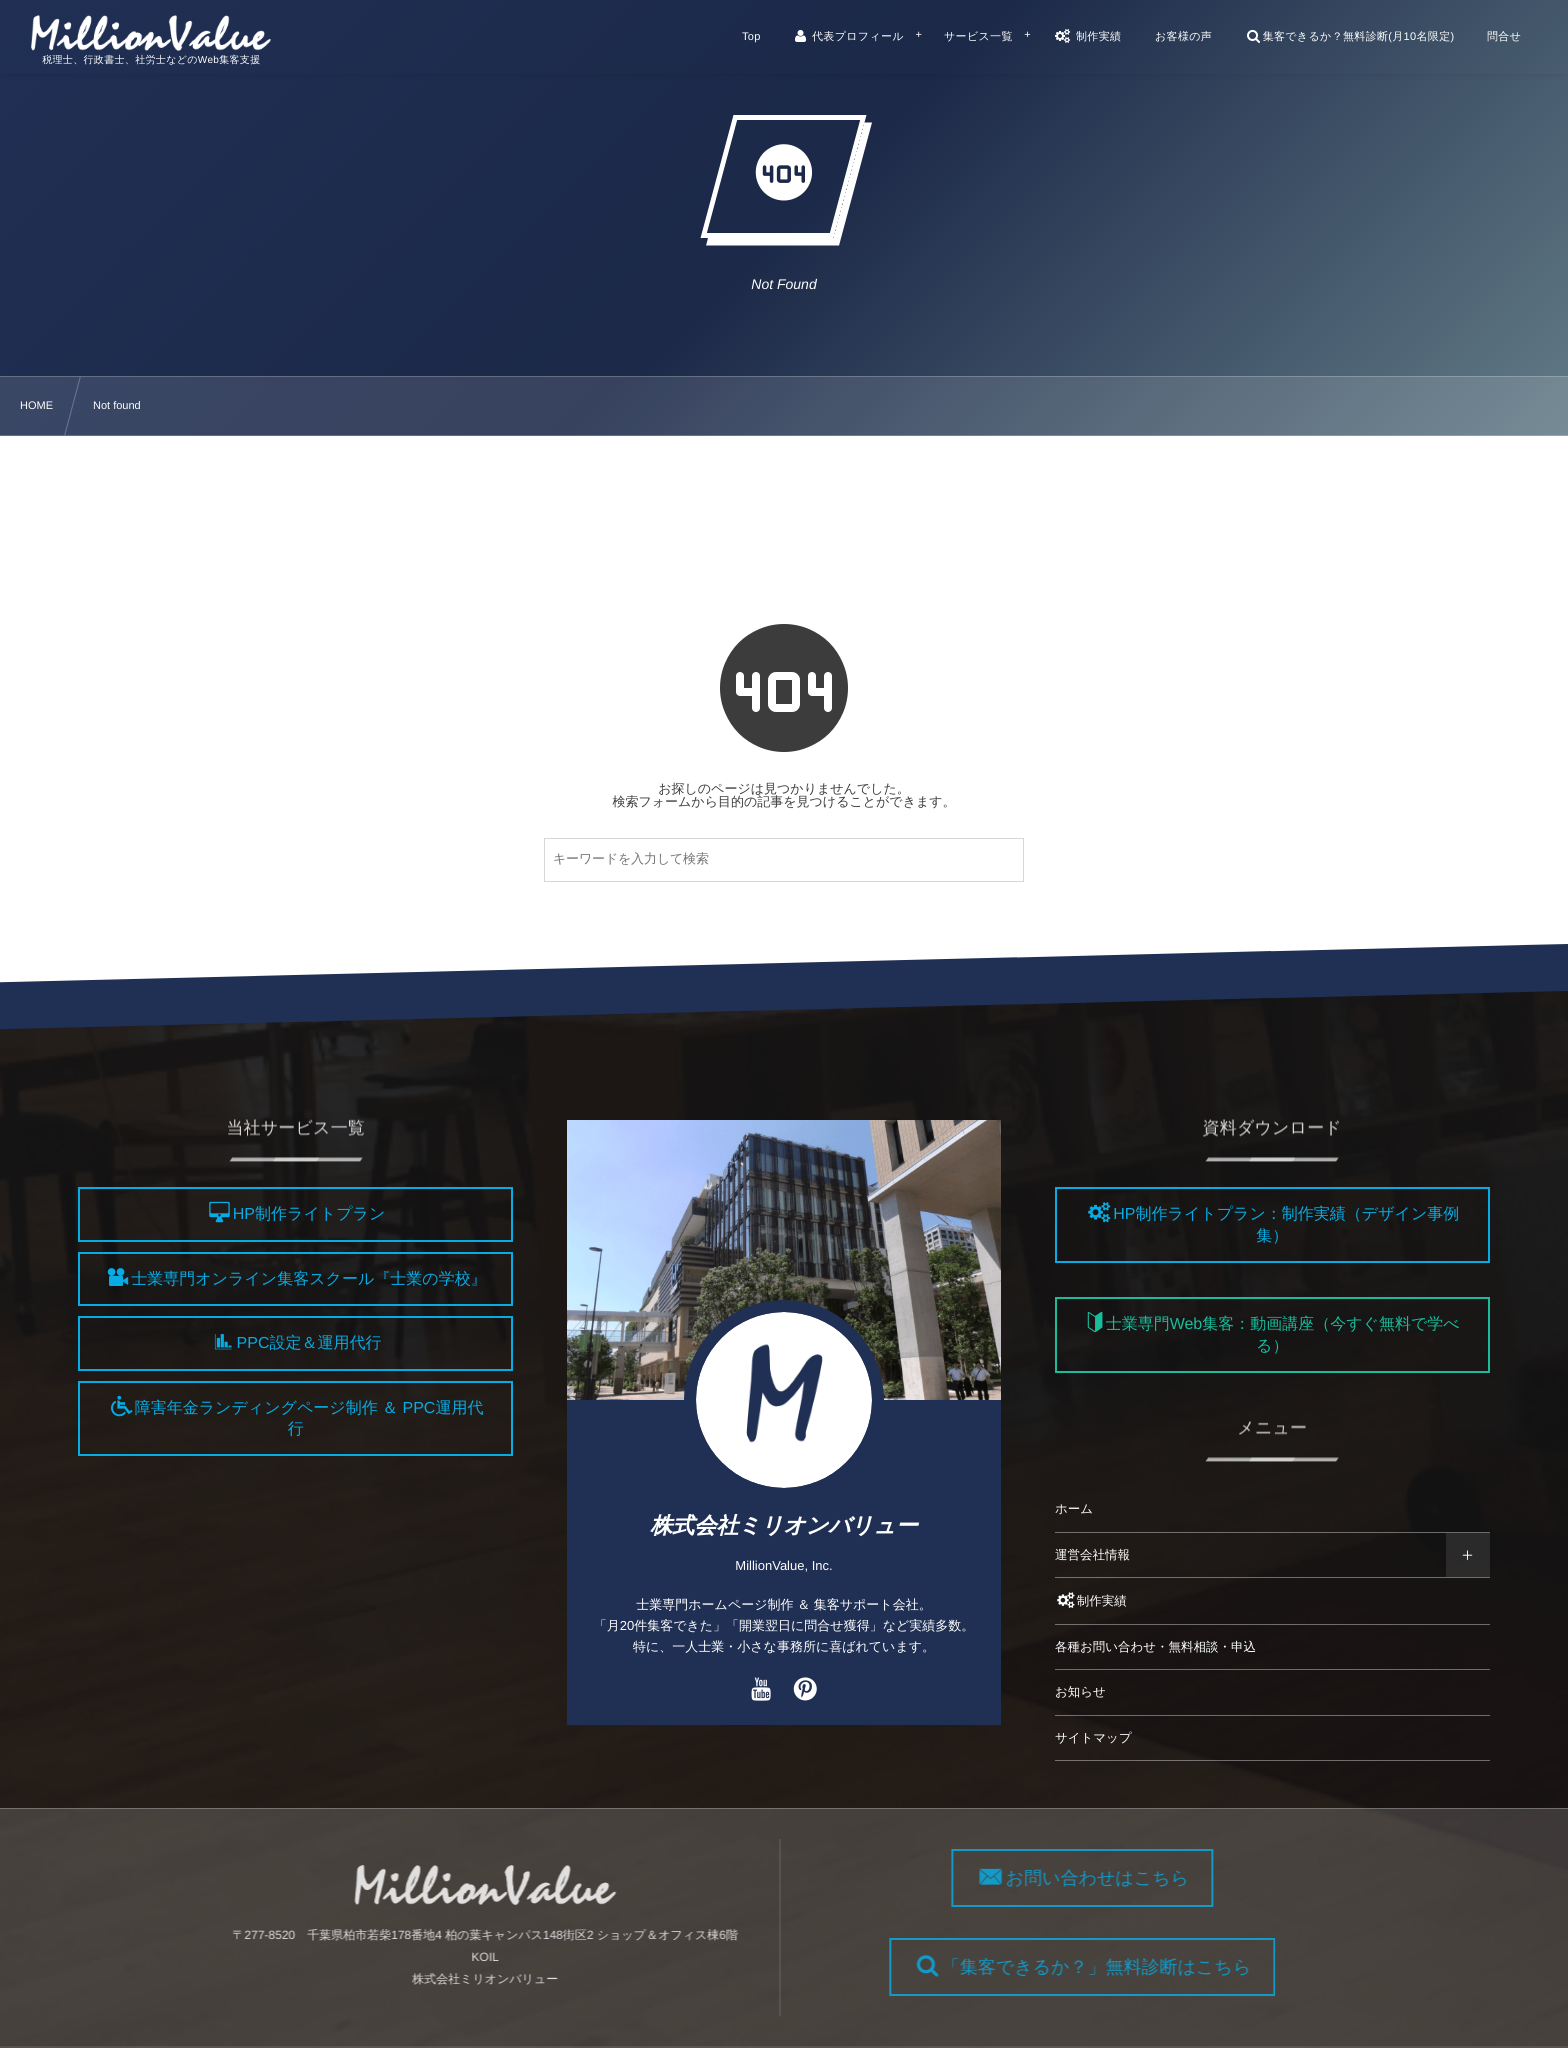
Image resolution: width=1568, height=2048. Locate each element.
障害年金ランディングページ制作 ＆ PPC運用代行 (309, 1419)
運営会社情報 (1092, 1555)
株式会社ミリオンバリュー (784, 1525)
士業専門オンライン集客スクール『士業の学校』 (308, 1279)
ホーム (1074, 1509)
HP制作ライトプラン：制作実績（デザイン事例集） (1286, 1226)
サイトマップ (1093, 1738)
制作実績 (1091, 1601)
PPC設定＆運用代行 (309, 1344)
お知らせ (1080, 1692)
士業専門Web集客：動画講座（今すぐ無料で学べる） (1283, 1336)
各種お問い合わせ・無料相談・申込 (1155, 1647)
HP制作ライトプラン (309, 1215)
